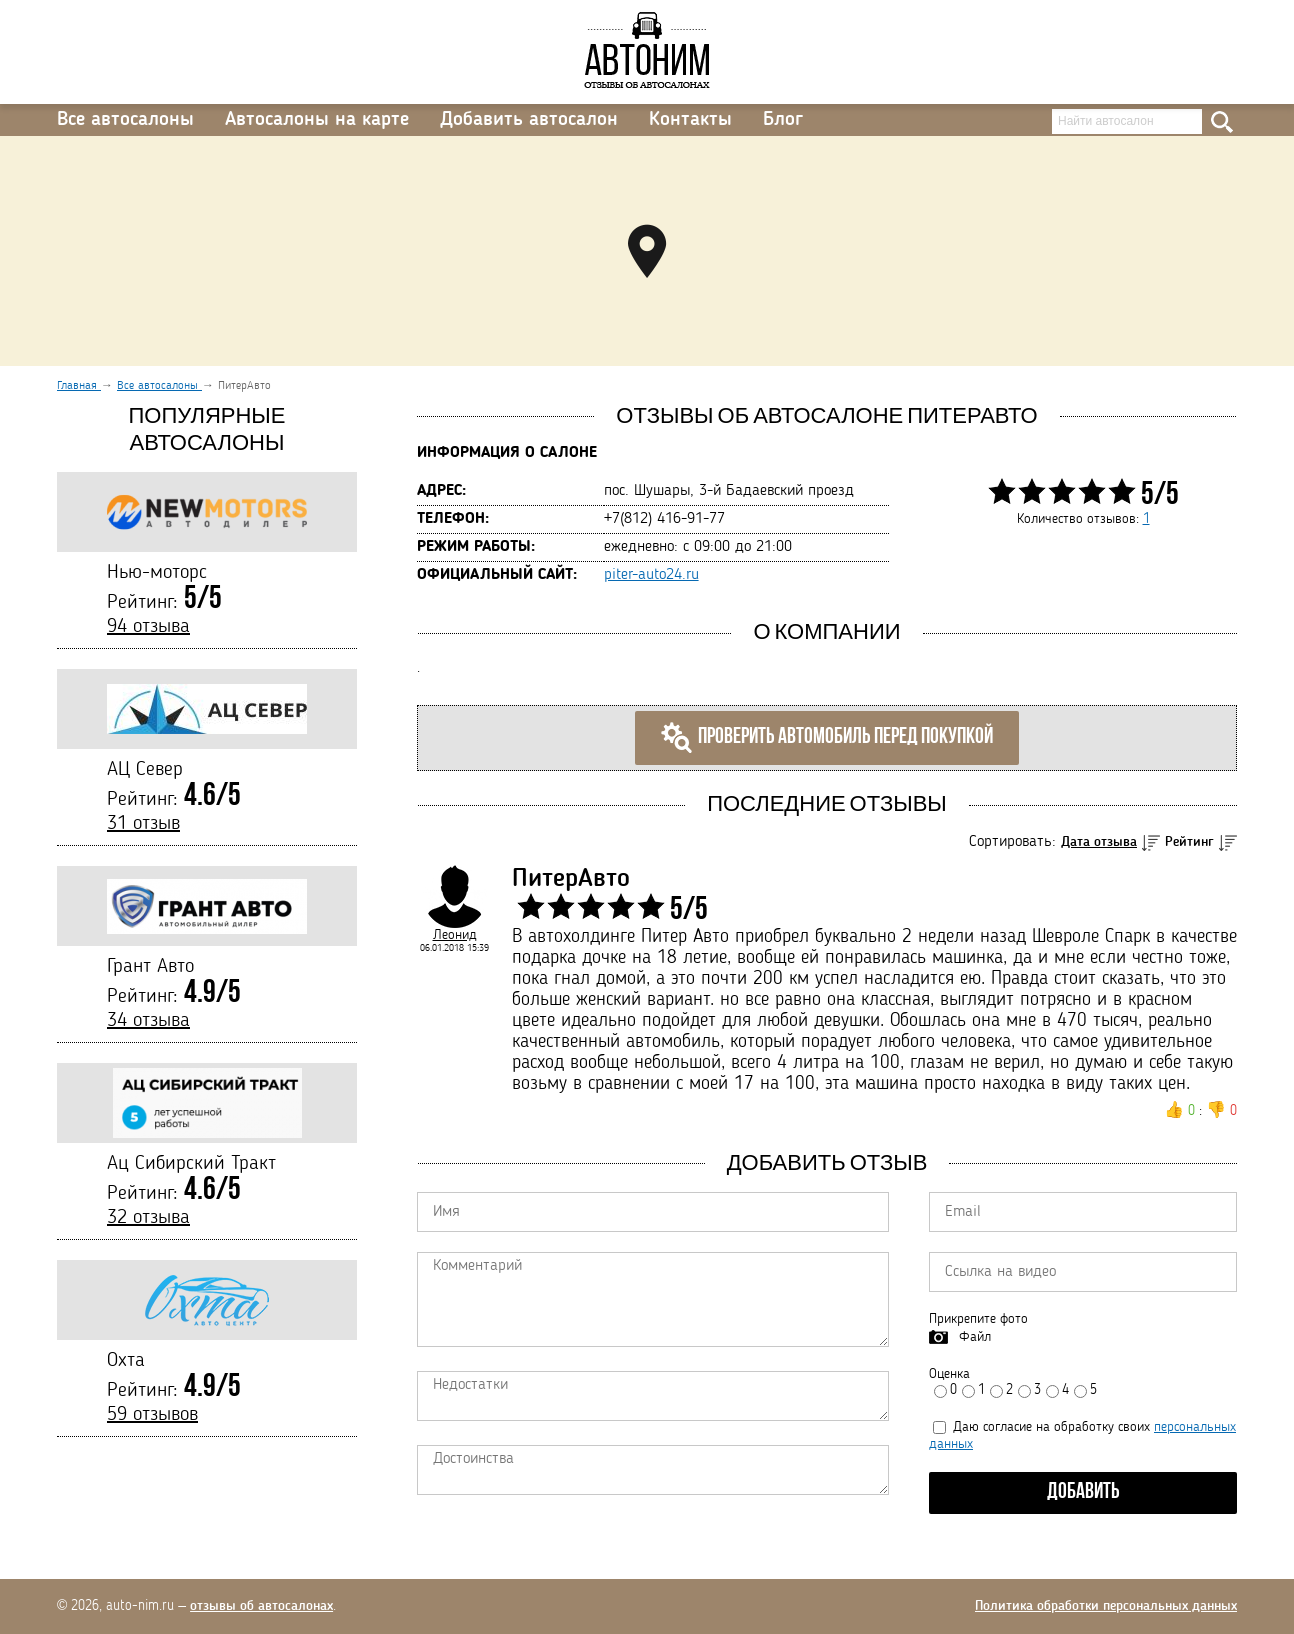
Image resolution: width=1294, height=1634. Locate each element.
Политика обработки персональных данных (1106, 1606)
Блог (783, 120)
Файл (975, 1337)
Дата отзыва (1099, 842)
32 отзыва (148, 1218)
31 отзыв (143, 824)
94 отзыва (148, 627)
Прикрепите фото (978, 1319)
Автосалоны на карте (317, 120)
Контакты (690, 120)
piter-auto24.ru (651, 575)
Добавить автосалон (529, 120)
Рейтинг (1189, 842)
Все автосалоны (125, 120)
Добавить (1083, 1492)
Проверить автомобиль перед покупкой (827, 738)
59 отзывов (152, 1415)
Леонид (455, 935)
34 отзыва (148, 1021)
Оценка (949, 1374)
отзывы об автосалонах (261, 1606)
